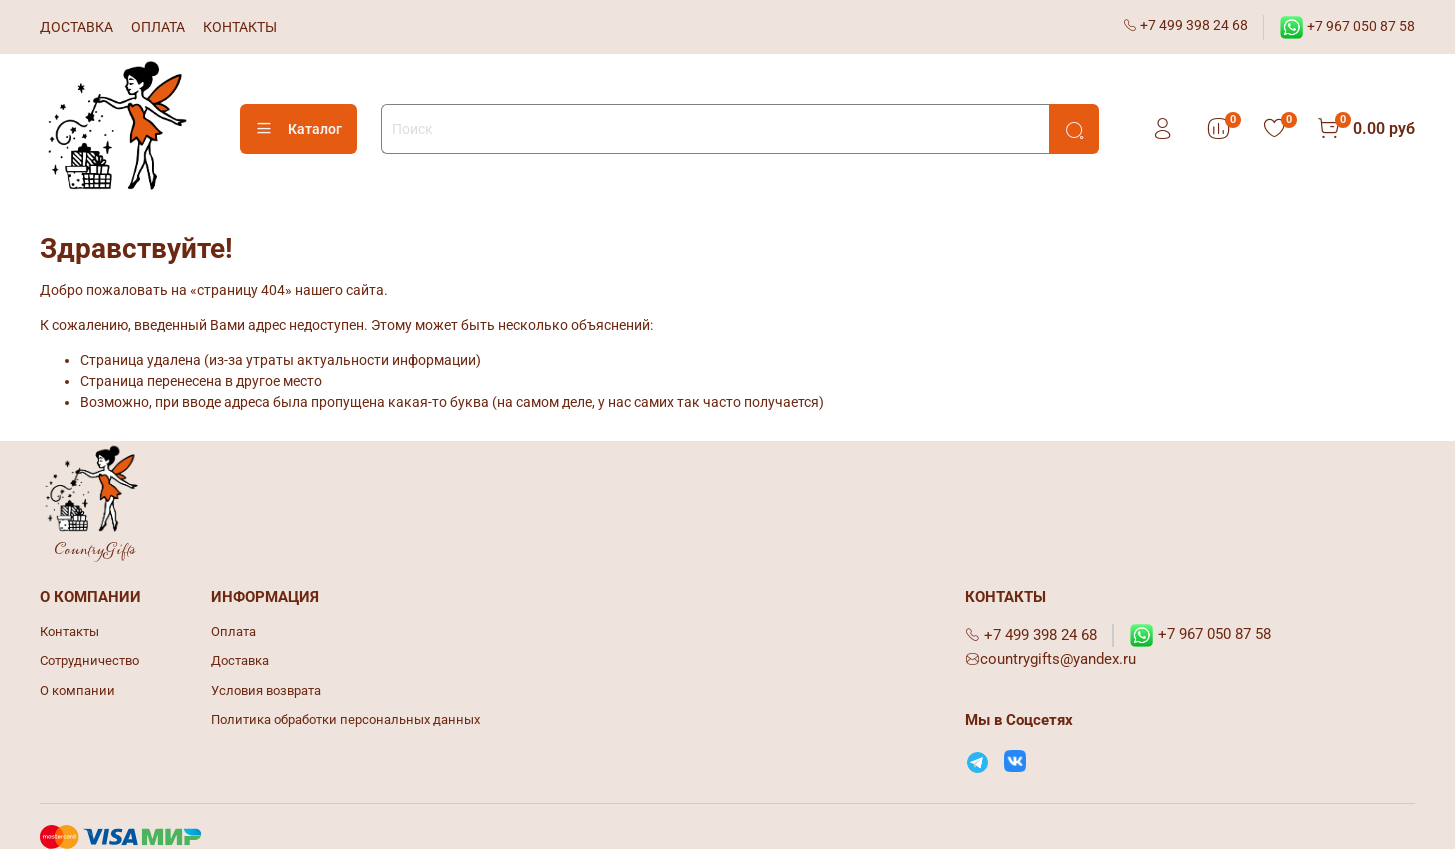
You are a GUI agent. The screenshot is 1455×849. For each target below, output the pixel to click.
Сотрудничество (89, 660)
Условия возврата (266, 690)
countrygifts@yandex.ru (1050, 659)
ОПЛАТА (158, 27)
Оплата (233, 631)
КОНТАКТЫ (240, 27)
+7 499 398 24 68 (1186, 25)
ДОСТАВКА (76, 27)
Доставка (240, 660)
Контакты (69, 631)
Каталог (298, 129)
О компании (77, 690)
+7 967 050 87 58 (1347, 26)
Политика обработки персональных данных (345, 719)
